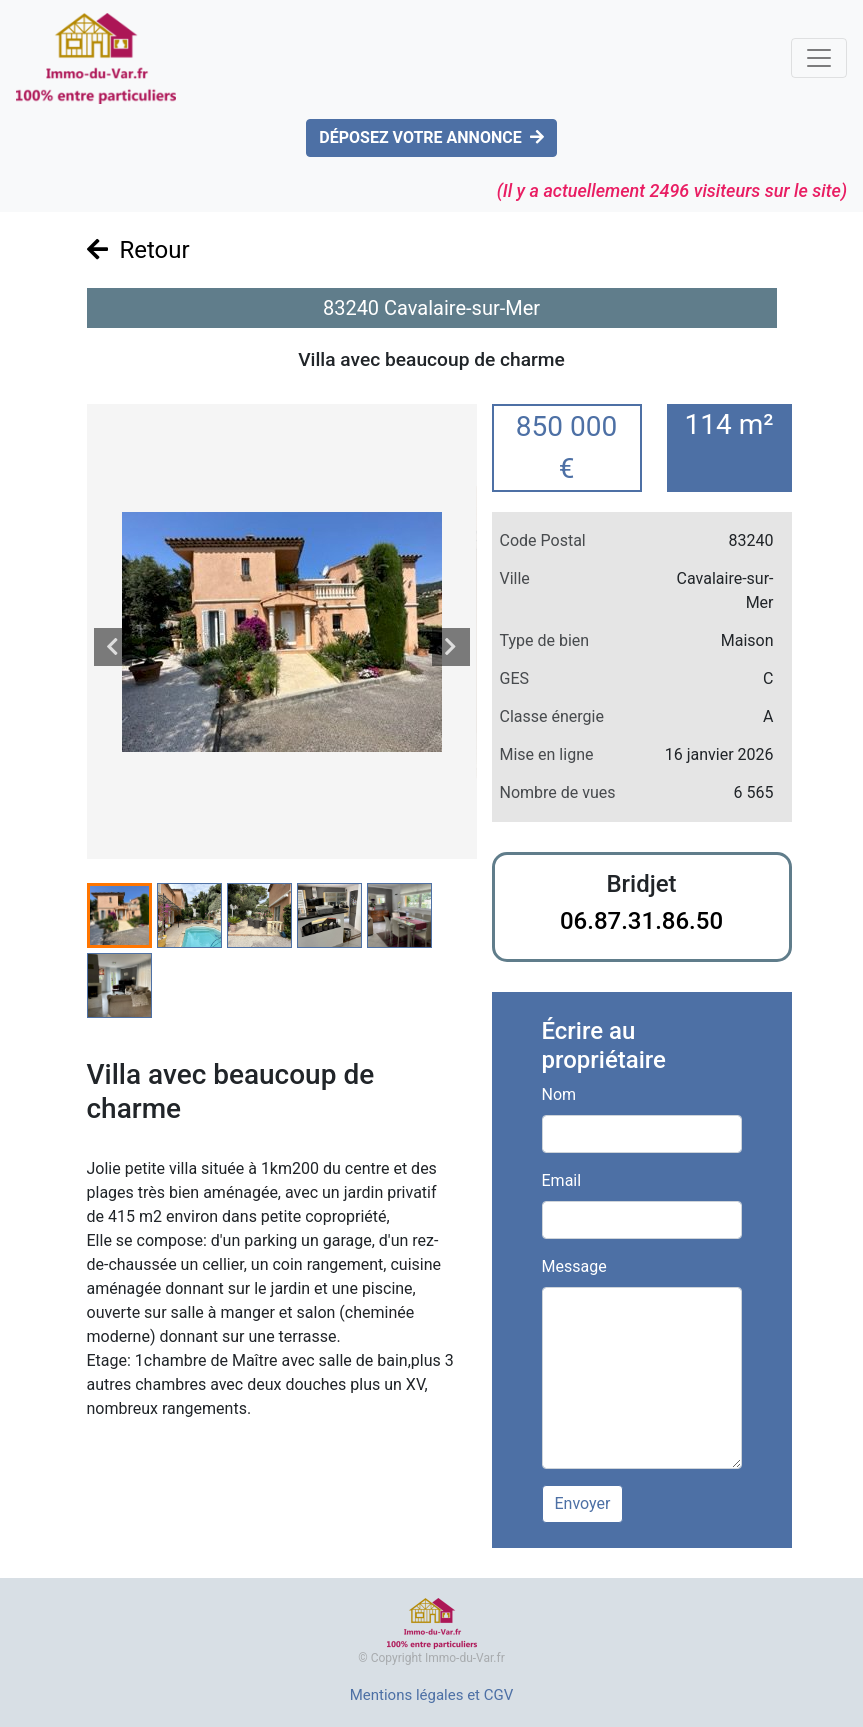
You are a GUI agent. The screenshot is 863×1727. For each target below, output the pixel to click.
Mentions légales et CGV (432, 1695)
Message (574, 1266)
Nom (559, 1094)
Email (562, 1180)
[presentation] (113, 647)
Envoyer (583, 1503)
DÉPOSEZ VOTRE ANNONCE (431, 137)
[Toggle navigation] (819, 58)
